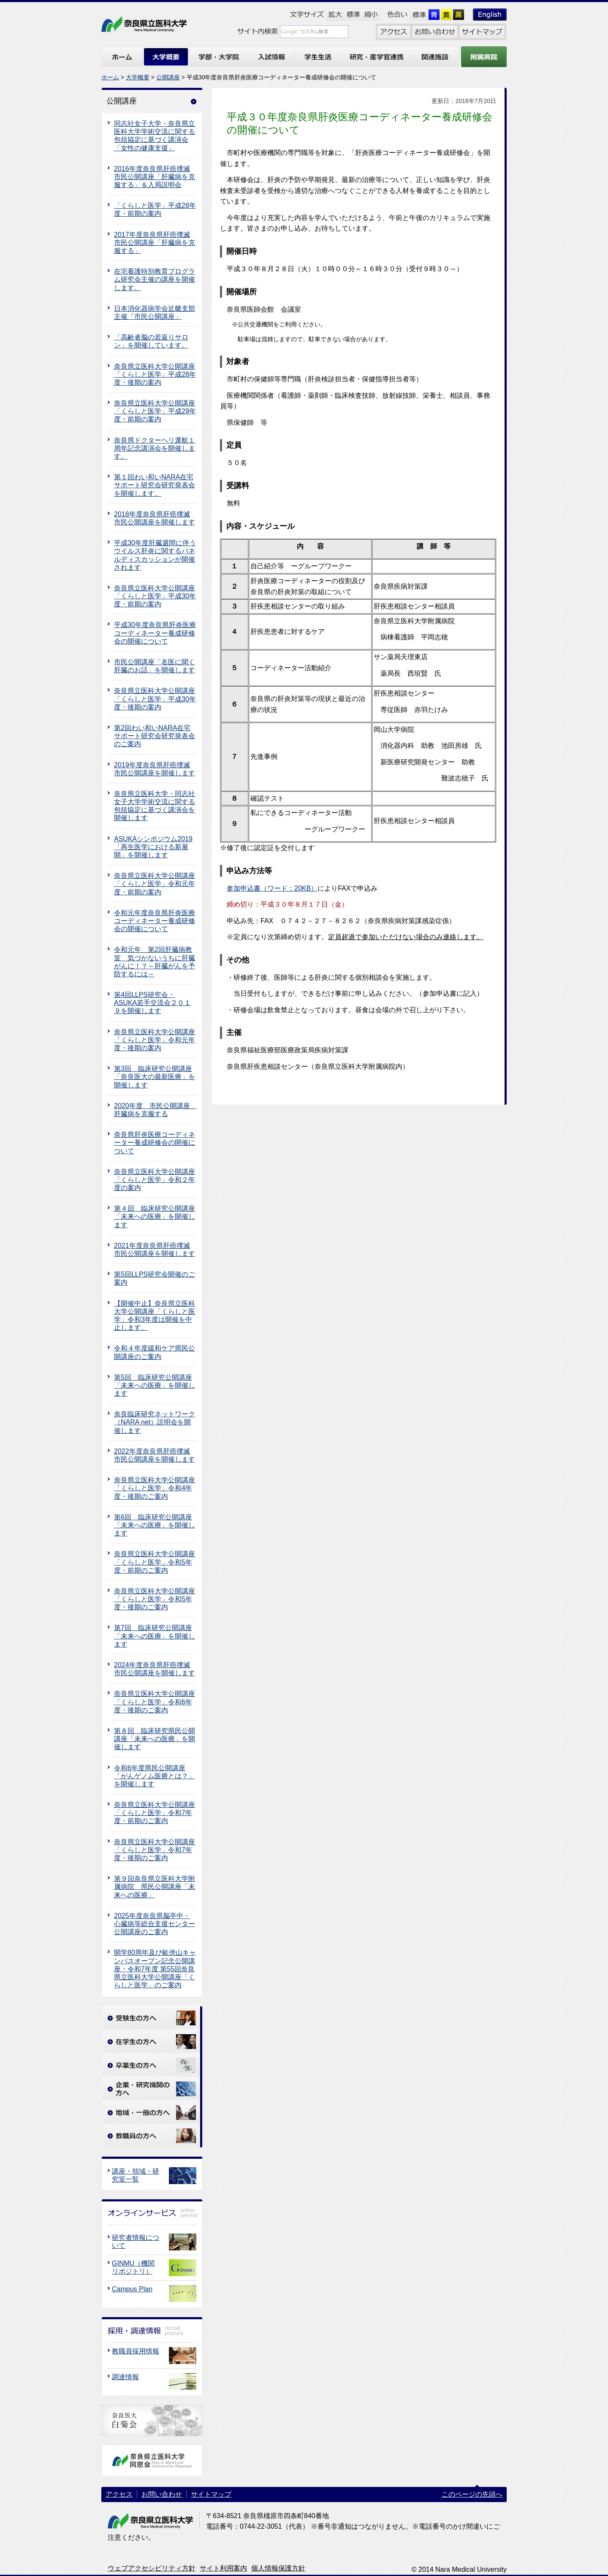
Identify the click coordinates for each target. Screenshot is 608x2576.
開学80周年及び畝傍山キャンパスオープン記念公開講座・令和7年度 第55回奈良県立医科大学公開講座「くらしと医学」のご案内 (155, 1969)
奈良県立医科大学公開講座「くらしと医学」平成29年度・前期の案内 (155, 411)
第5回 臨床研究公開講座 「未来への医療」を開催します (154, 1385)
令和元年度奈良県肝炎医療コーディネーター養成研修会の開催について (154, 920)
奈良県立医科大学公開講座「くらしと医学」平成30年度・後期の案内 (155, 698)
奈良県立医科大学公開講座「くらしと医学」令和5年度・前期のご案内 (154, 1561)
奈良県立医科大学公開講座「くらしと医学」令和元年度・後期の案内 (154, 1040)
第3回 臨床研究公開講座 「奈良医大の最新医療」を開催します (154, 1076)
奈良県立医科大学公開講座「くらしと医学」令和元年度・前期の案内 (154, 883)
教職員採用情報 (135, 2351)
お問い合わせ (161, 2494)
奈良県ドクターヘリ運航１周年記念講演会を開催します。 (154, 448)
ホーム (110, 77)
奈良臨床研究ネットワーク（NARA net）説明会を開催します (154, 1422)
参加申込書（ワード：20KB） (272, 888)
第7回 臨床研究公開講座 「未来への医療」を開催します (154, 1635)
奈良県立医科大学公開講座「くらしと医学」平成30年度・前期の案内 (155, 596)
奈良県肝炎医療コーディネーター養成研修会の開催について (154, 1142)
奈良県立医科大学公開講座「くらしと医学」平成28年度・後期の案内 (155, 374)
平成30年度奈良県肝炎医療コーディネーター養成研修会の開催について (155, 632)
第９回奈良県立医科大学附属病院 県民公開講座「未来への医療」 (154, 1886)
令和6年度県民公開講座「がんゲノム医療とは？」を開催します (154, 1776)
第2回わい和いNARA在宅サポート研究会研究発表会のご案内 (154, 735)
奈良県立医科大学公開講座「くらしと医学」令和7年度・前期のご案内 (154, 1812)
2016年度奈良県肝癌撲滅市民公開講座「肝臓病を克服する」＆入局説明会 (154, 176)
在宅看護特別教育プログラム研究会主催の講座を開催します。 (154, 279)
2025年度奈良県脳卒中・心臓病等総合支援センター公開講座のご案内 (154, 1923)
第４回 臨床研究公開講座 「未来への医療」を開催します (154, 1216)
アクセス (119, 2494)
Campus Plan (132, 2289)
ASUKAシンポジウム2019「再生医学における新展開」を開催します (153, 847)
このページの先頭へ (472, 2494)
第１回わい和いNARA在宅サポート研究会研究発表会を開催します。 (154, 485)
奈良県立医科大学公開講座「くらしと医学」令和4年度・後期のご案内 (154, 1488)
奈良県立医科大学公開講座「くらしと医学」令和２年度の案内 (154, 1179)
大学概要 (137, 77)
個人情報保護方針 (278, 2568)
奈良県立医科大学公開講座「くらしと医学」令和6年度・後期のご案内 (154, 1701)
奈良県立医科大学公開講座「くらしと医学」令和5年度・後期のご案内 (154, 1599)
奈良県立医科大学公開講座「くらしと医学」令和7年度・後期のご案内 (154, 1849)
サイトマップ (211, 2494)
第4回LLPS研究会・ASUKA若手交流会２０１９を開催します (152, 1002)
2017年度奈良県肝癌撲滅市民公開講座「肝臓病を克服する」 (154, 242)
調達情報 (125, 2376)
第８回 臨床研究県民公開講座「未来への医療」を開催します (154, 1738)
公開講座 (168, 77)
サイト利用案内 (223, 2568)
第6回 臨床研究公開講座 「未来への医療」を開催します (154, 1525)
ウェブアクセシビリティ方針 (151, 2568)
